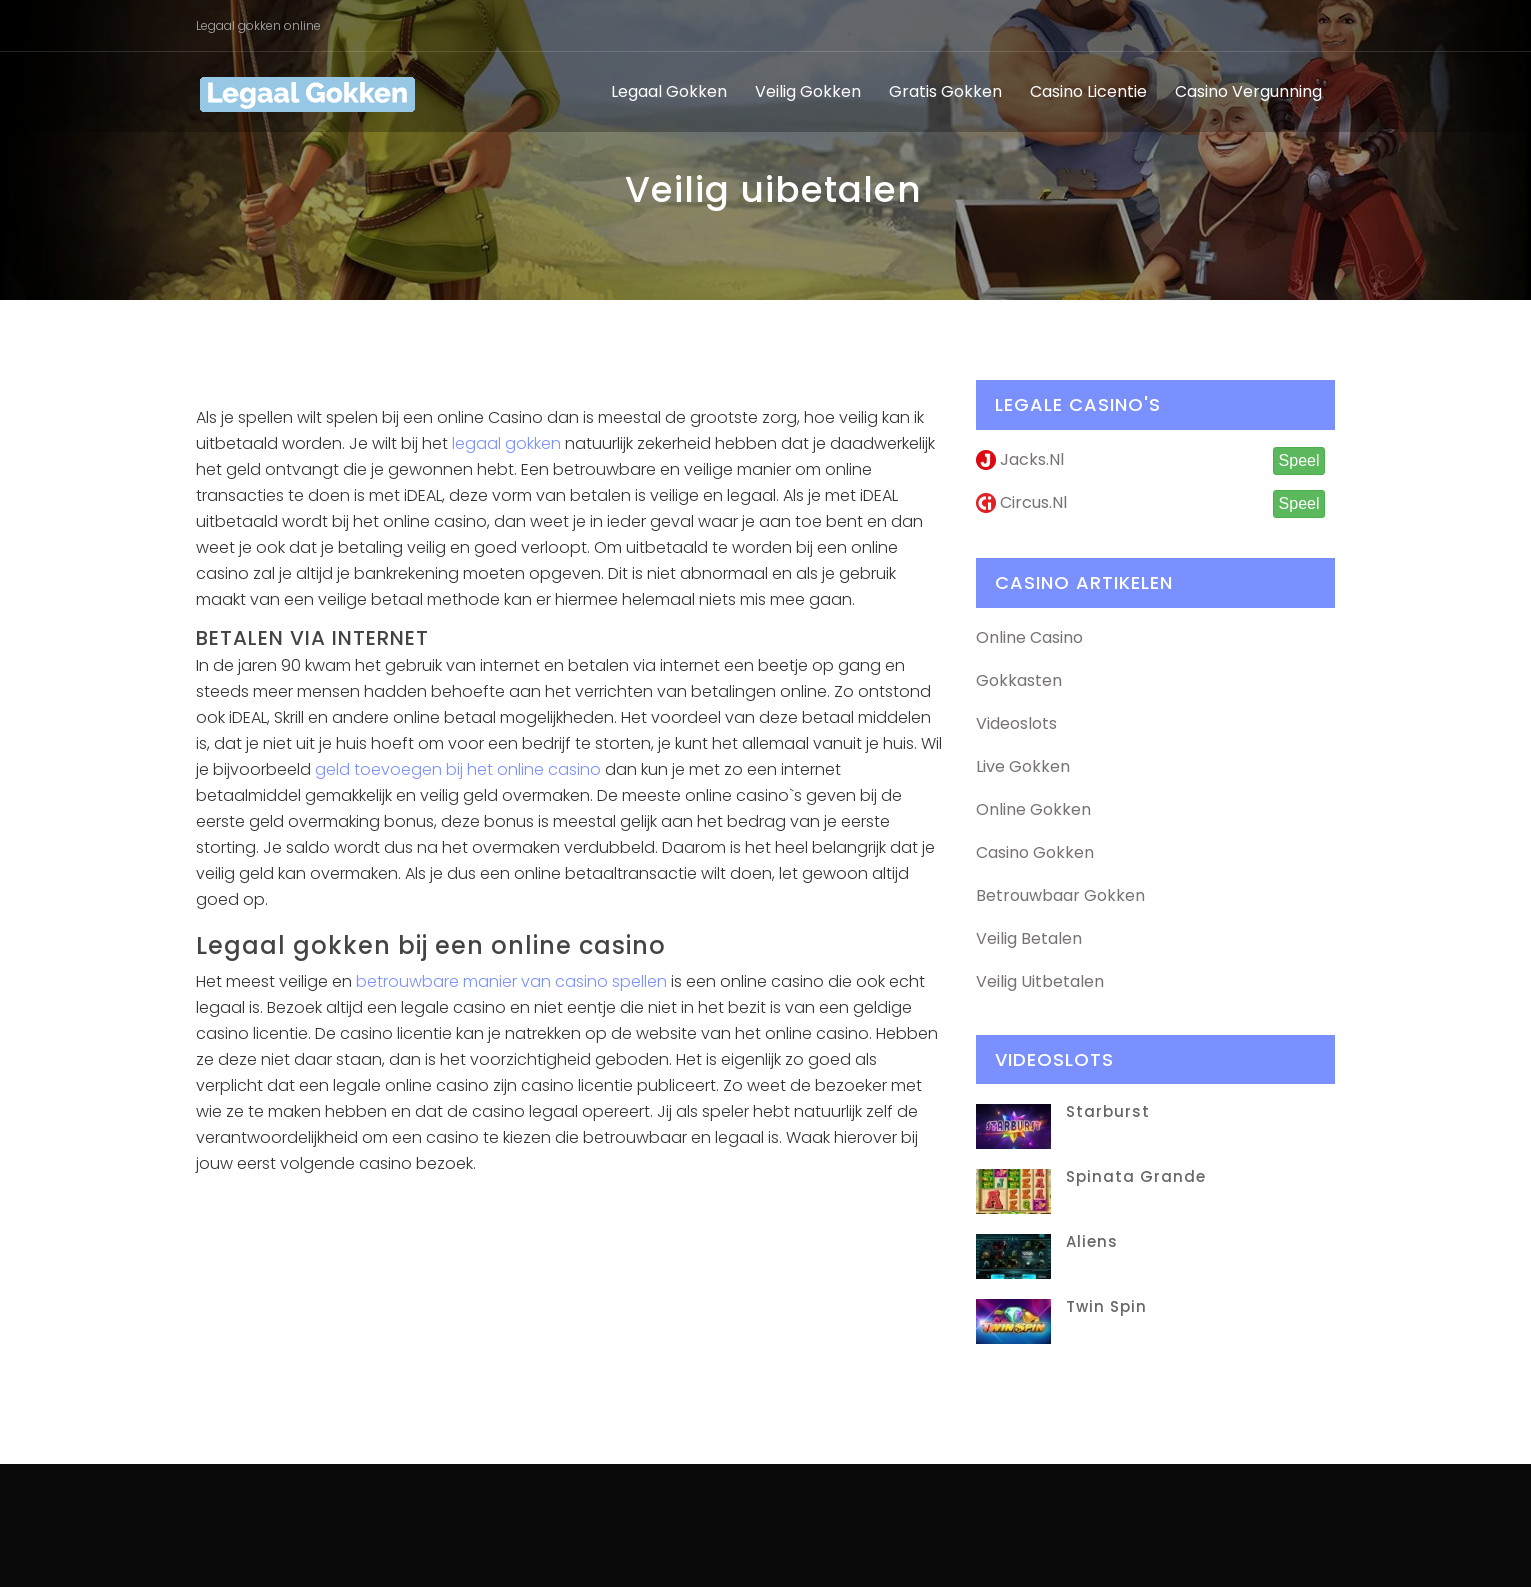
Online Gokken (1033, 809)
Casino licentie (1088, 91)
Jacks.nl (1020, 459)
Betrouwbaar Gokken (1060, 895)
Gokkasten (1019, 680)
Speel (1299, 460)
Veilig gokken (808, 91)
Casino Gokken (1035, 852)
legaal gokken (506, 443)
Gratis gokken (945, 91)
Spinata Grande (1136, 1176)
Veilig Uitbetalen (1040, 981)
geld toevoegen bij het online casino (458, 769)
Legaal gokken (669, 91)
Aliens (1092, 1241)
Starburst (1108, 1111)
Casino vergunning (1248, 91)
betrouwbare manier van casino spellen (511, 981)
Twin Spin (1106, 1306)
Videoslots (1016, 723)
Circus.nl (1021, 502)
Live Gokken (1023, 766)
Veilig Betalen (1029, 938)
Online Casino (1029, 637)
